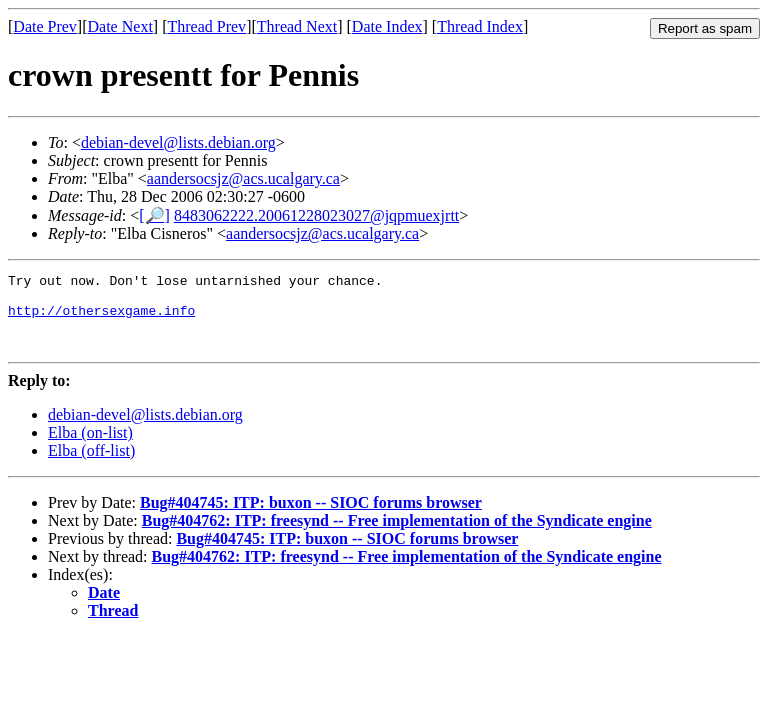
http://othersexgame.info (101, 319)
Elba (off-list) (91, 465)
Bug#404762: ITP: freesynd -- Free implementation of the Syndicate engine (397, 535)
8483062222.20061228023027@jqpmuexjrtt (316, 215)
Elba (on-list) (90, 447)
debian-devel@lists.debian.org (178, 142)
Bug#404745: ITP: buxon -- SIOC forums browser (311, 517)
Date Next (120, 26)
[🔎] (154, 215)
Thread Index (480, 26)
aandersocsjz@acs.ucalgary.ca (243, 178)
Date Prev (45, 26)
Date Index (387, 26)
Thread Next (297, 26)
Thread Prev (206, 26)
